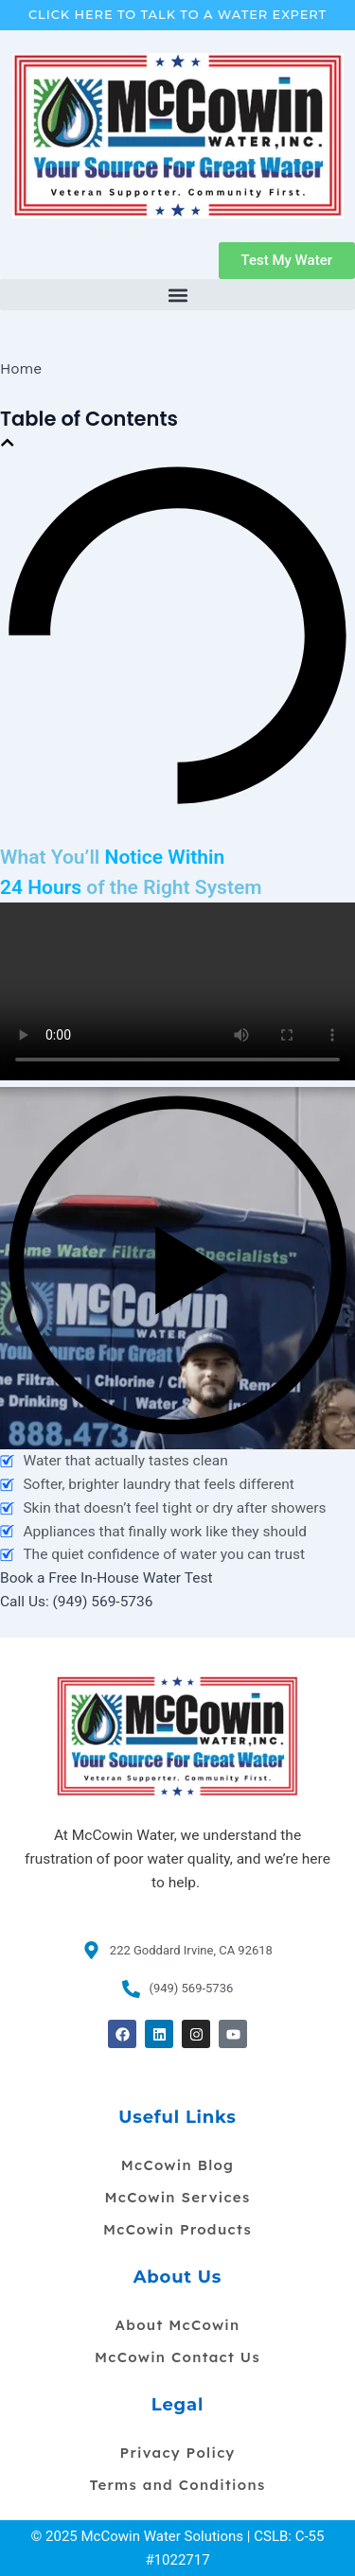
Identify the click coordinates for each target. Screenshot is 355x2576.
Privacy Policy (177, 2453)
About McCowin (177, 2325)
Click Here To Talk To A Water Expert (177, 14)
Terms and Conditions (178, 2485)
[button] (177, 294)
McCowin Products (177, 2229)
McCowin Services (178, 2197)
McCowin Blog (178, 2165)
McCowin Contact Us (177, 2357)
